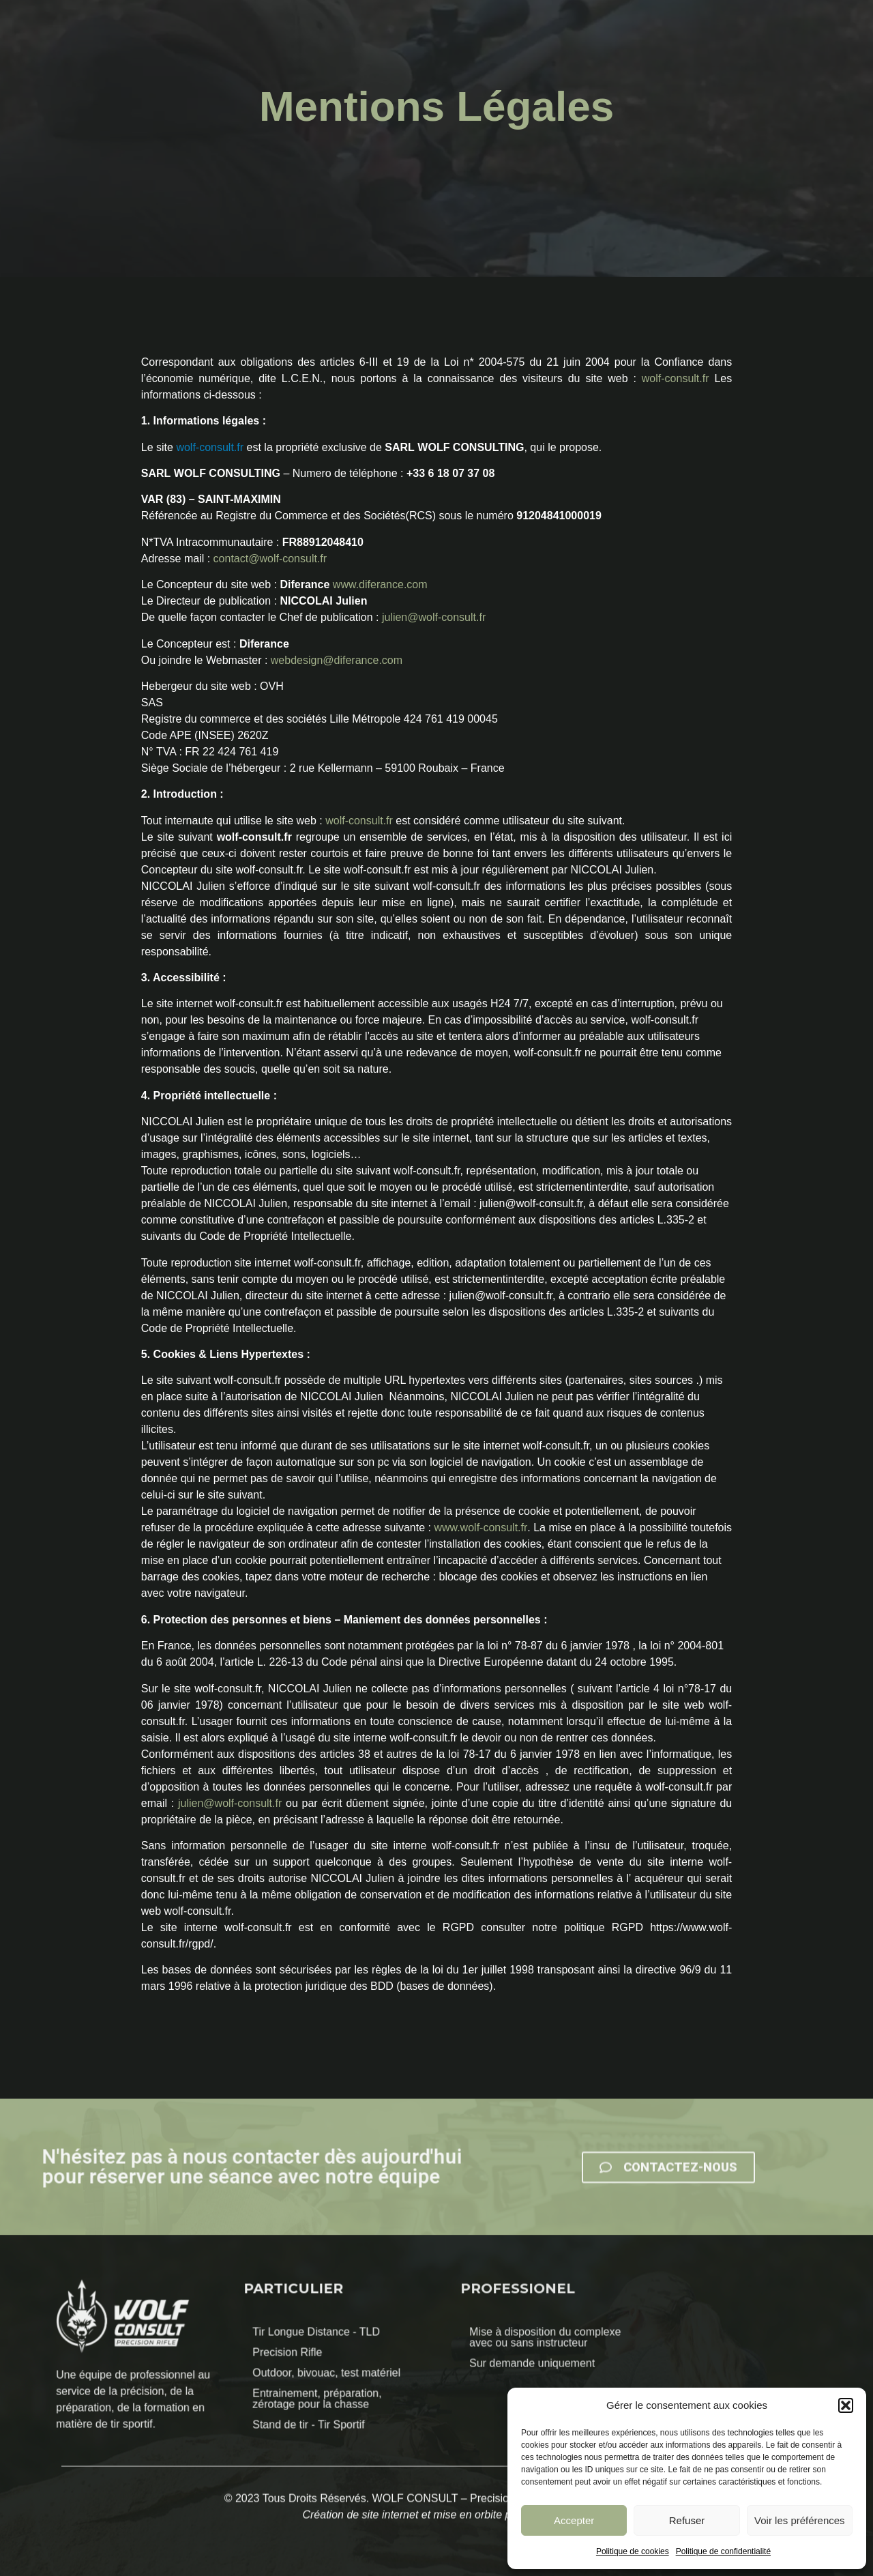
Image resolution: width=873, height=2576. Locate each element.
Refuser (687, 2520)
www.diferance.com (380, 584)
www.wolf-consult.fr (480, 1527)
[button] (846, 2405)
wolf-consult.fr (675, 378)
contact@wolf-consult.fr (270, 558)
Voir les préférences (799, 2520)
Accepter (574, 2520)
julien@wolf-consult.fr (434, 617)
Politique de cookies (632, 2551)
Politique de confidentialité (723, 2551)
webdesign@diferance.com (336, 660)
